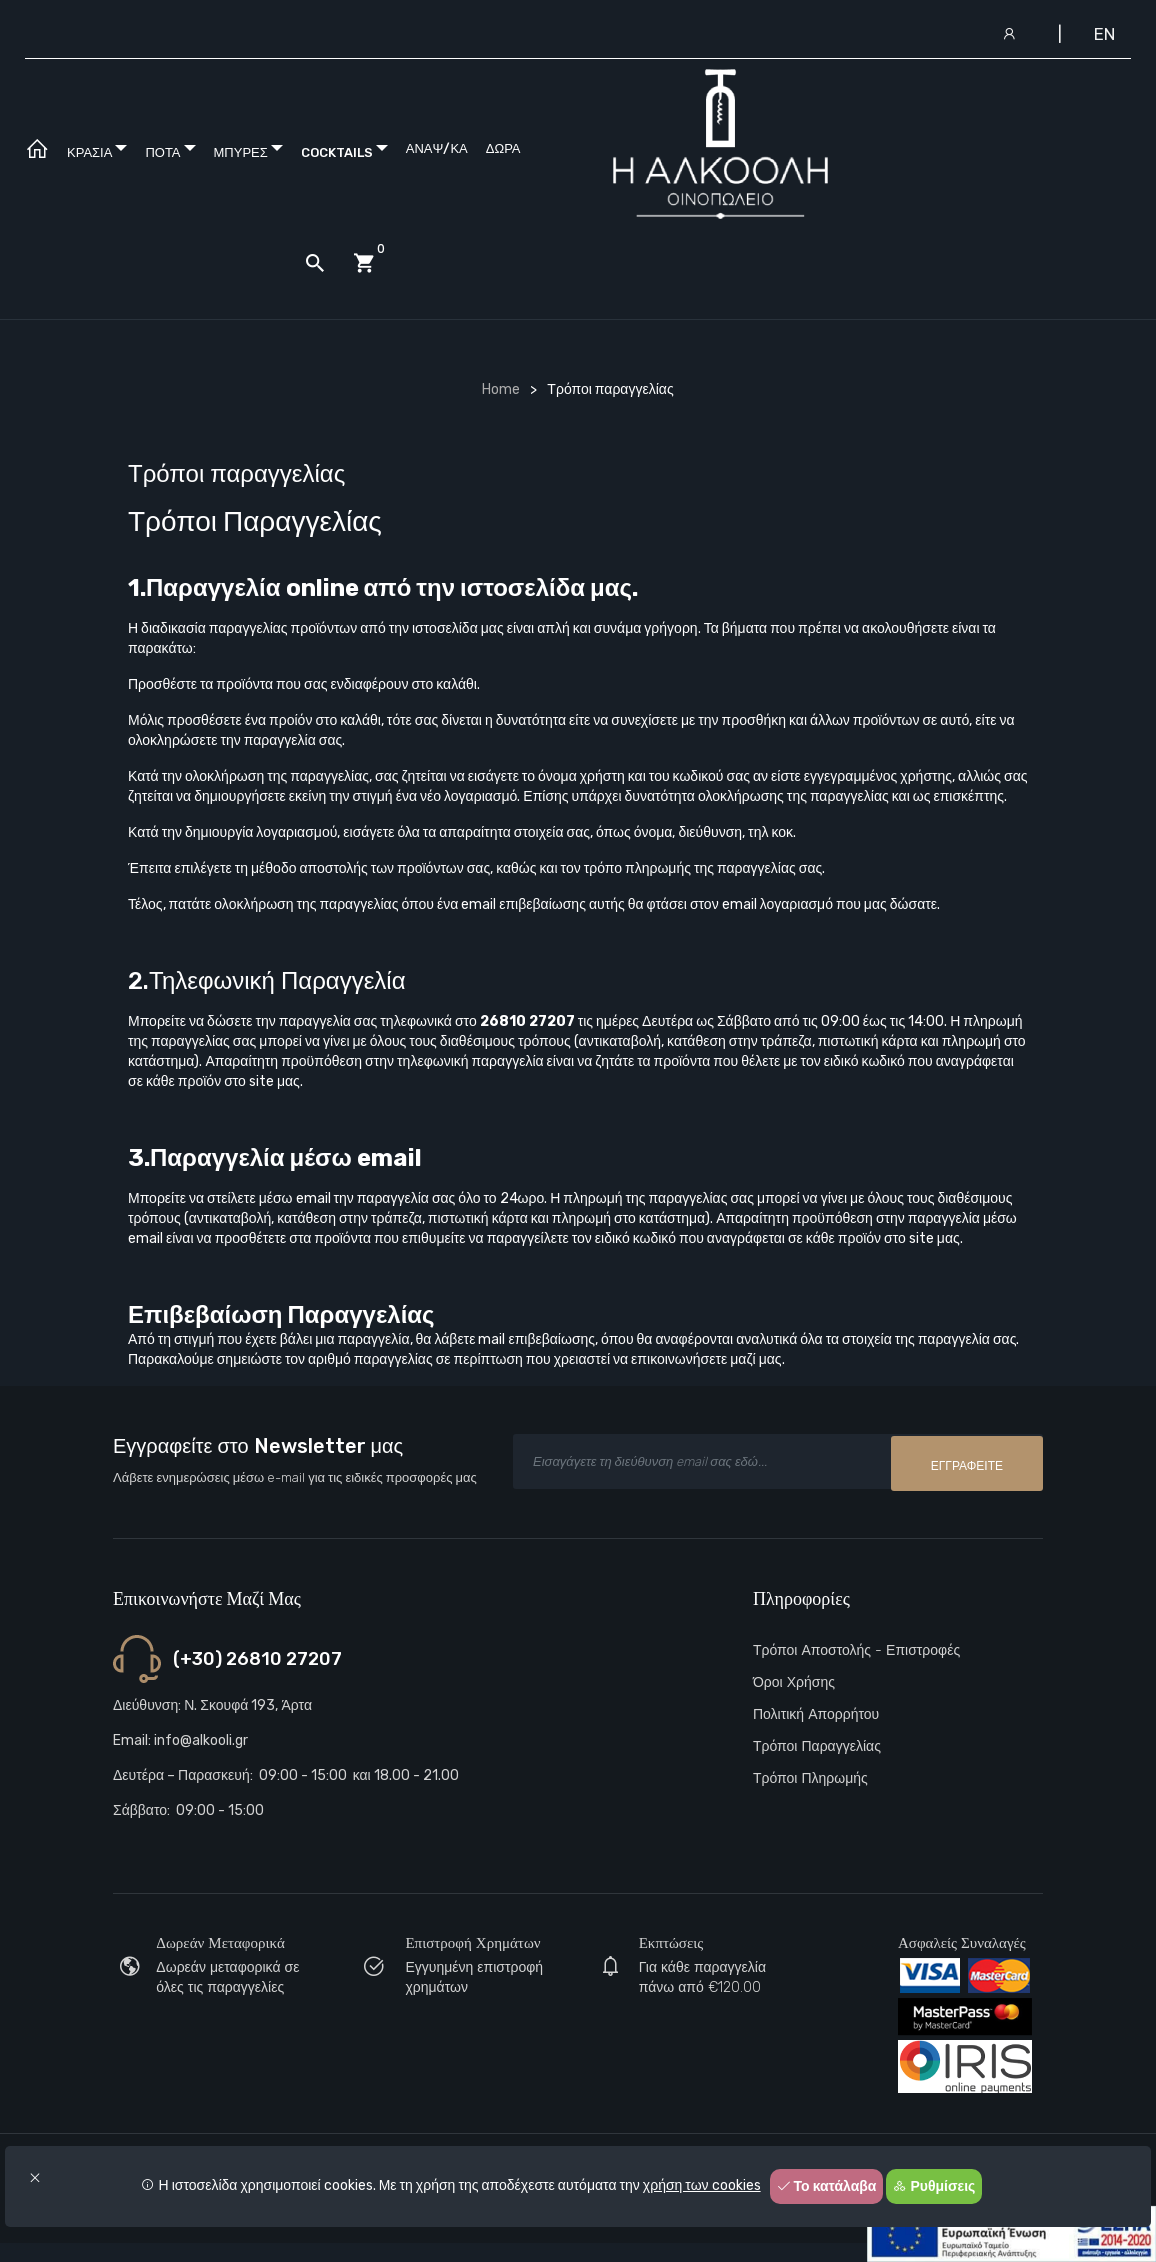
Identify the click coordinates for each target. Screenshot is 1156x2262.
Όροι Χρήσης (794, 1682)
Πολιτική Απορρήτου (816, 1714)
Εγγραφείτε (967, 1464)
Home (501, 389)
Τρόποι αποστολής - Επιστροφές (856, 1650)
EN (1104, 34)
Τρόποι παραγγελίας (817, 1746)
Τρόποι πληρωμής (810, 1778)
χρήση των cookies (702, 2185)
